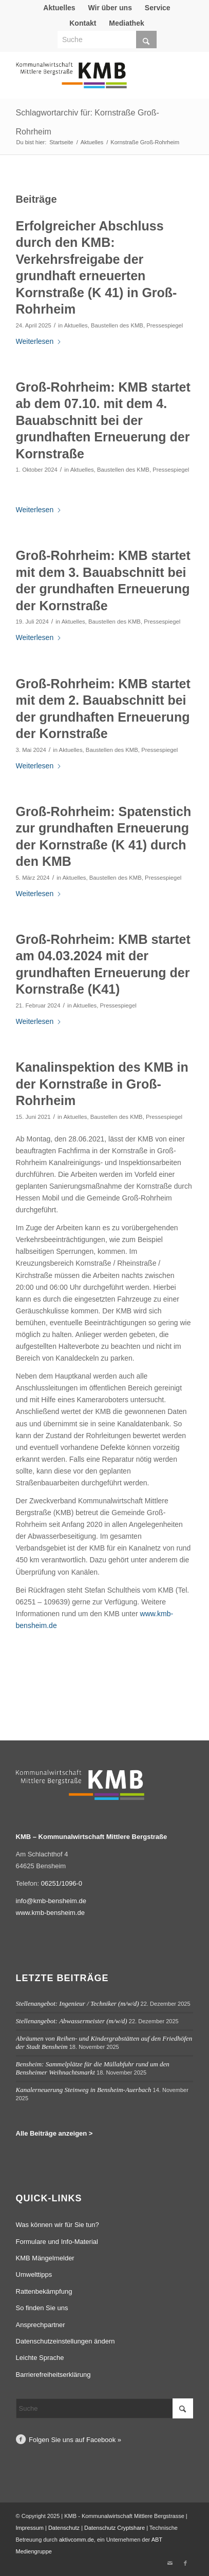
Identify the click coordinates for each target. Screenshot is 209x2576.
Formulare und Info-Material (57, 2241)
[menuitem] (59, 7)
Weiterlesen (39, 341)
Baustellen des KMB (117, 325)
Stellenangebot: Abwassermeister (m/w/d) (71, 2021)
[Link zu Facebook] (185, 2563)
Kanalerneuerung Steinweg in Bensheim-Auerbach (83, 2090)
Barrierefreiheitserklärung (53, 2374)
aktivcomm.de (76, 2539)
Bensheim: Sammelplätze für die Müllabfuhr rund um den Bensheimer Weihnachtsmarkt (92, 2068)
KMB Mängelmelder (45, 2258)
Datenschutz (64, 2528)
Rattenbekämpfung (44, 2291)
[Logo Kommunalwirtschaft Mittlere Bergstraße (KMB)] (87, 80)
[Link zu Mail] (170, 2563)
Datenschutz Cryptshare (115, 2528)
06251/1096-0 (61, 1883)
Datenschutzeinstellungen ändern (65, 2341)
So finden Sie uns (42, 2308)
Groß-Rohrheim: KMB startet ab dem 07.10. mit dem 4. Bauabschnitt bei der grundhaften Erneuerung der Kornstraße (103, 420)
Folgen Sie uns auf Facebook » (75, 2440)
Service (157, 8)
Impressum (30, 2528)
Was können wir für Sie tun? (57, 2225)
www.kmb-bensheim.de (50, 1912)
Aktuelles (59, 8)
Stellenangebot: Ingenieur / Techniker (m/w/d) (77, 2003)
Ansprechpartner (40, 2325)
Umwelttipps (34, 2274)
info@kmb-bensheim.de (51, 1901)
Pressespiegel (164, 325)
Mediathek (126, 23)
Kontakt (82, 23)
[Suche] (107, 39)
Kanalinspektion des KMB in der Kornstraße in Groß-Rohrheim (102, 1084)
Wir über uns (109, 8)
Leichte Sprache (40, 2357)
